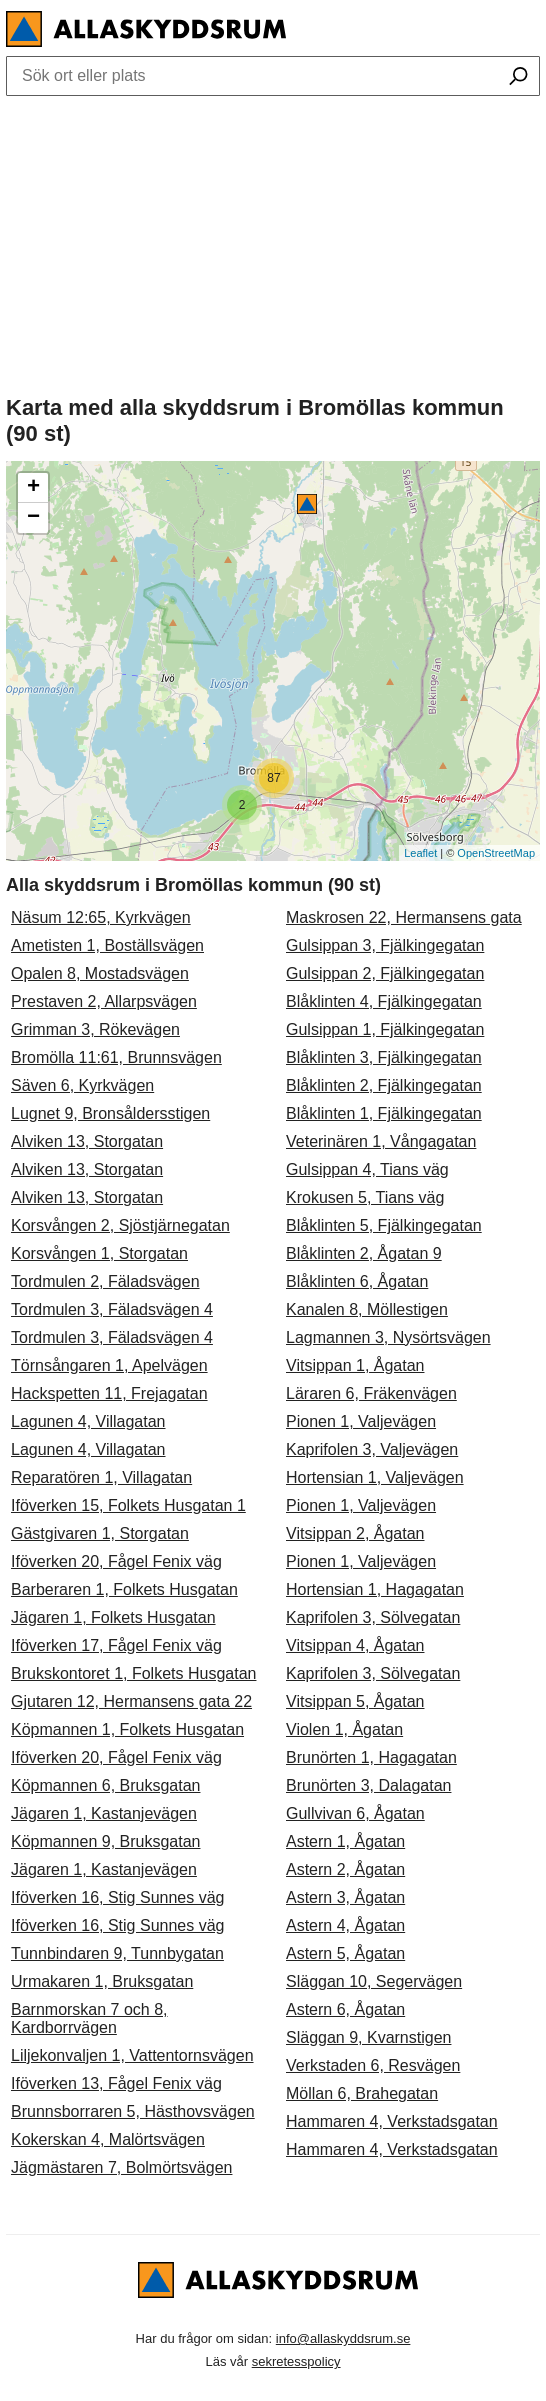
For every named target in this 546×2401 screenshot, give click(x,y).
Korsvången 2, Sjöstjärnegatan (120, 1225)
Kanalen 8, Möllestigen (367, 1309)
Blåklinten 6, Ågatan (357, 1281)
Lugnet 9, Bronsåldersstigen (110, 1113)
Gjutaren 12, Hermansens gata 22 (131, 1701)
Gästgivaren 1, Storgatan (100, 1533)
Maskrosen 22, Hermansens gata (404, 917)
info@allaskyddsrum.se (343, 2338)
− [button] (33, 518)
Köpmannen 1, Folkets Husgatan (127, 1729)
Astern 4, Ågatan (345, 1925)
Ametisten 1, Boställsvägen (107, 945)
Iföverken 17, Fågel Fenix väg (116, 1645)
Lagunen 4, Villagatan (88, 1421)
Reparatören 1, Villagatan (101, 1477)
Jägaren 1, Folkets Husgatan (113, 1617)
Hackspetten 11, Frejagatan (109, 1393)
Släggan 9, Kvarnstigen (368, 2037)
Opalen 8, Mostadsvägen (100, 973)
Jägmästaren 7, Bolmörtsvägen (121, 2167)
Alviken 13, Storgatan (87, 1141)
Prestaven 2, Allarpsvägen (104, 1001)
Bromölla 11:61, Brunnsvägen (116, 1057)
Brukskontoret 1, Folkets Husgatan (133, 1673)
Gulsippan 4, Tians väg (367, 1169)
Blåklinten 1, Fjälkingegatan (384, 1113)
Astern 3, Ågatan (345, 1897)
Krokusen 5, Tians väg (365, 1197)
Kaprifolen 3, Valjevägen (372, 1449)
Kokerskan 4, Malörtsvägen (108, 2139)
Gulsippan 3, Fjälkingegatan (385, 945)
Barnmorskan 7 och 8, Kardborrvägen (89, 2018)
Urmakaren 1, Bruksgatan (102, 1981)
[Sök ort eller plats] (518, 78)
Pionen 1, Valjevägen (361, 1421)
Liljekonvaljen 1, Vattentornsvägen (132, 2055)
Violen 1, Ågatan (344, 1729)
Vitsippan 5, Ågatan (355, 1701)
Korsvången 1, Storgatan (99, 1253)
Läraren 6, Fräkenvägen (371, 1393)
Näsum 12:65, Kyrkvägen (101, 917)
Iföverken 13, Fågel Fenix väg (116, 2083)
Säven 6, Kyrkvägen (82, 1085)
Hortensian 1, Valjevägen (375, 1477)
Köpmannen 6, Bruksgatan (105, 1785)
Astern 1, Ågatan (345, 1841)
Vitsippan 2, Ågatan (355, 1533)
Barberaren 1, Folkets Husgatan (124, 1589)
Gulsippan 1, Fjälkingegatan (385, 1029)
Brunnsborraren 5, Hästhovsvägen (133, 2111)
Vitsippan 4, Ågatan (355, 1645)
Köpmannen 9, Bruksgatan (105, 1841)
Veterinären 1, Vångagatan (381, 1141)
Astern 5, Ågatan (345, 1953)
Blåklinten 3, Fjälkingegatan (384, 1057)
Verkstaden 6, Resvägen (373, 2065)
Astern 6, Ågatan (345, 2009)
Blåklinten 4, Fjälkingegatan (384, 1001)
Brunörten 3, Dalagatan (368, 1785)
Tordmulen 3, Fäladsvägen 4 (112, 1309)
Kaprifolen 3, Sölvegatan (373, 1617)
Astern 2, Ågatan (345, 1869)
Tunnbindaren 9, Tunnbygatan (117, 1953)
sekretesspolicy (296, 2361)
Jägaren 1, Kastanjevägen (104, 1813)
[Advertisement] (273, 241)
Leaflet (420, 853)
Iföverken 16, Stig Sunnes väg (117, 1897)
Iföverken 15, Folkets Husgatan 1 (128, 1505)
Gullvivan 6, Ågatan (355, 1813)
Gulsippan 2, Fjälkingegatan (385, 973)
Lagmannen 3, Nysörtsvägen (388, 1337)
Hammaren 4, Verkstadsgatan (392, 2121)
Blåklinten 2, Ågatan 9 (364, 1253)
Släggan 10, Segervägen (374, 1981)
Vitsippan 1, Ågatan (355, 1365)
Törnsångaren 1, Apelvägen (109, 1365)
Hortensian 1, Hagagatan (375, 1589)
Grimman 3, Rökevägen (95, 1029)
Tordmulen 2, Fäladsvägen (105, 1281)
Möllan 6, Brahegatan (362, 2093)
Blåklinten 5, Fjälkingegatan (384, 1225)
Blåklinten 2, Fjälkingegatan (384, 1085)
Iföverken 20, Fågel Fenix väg (116, 1561)
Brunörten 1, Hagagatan (371, 1757)
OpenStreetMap (496, 853)
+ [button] (33, 488)
